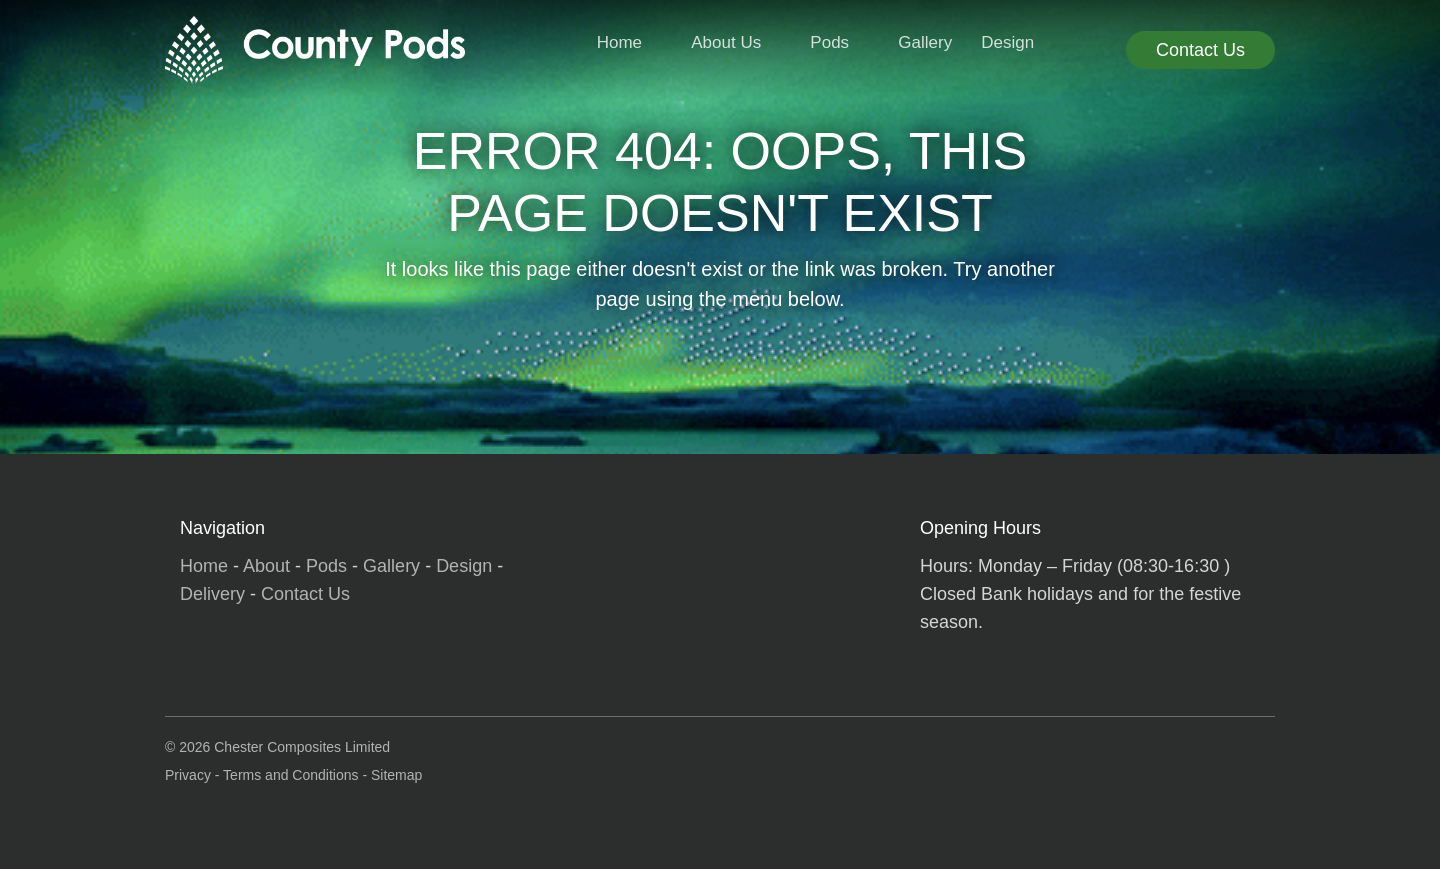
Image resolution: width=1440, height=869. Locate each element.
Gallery (925, 42)
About (266, 566)
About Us (726, 42)
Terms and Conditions (290, 775)
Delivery (212, 594)
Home (619, 42)
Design (1007, 42)
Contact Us (1200, 50)
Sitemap (396, 775)
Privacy (188, 775)
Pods (829, 42)
